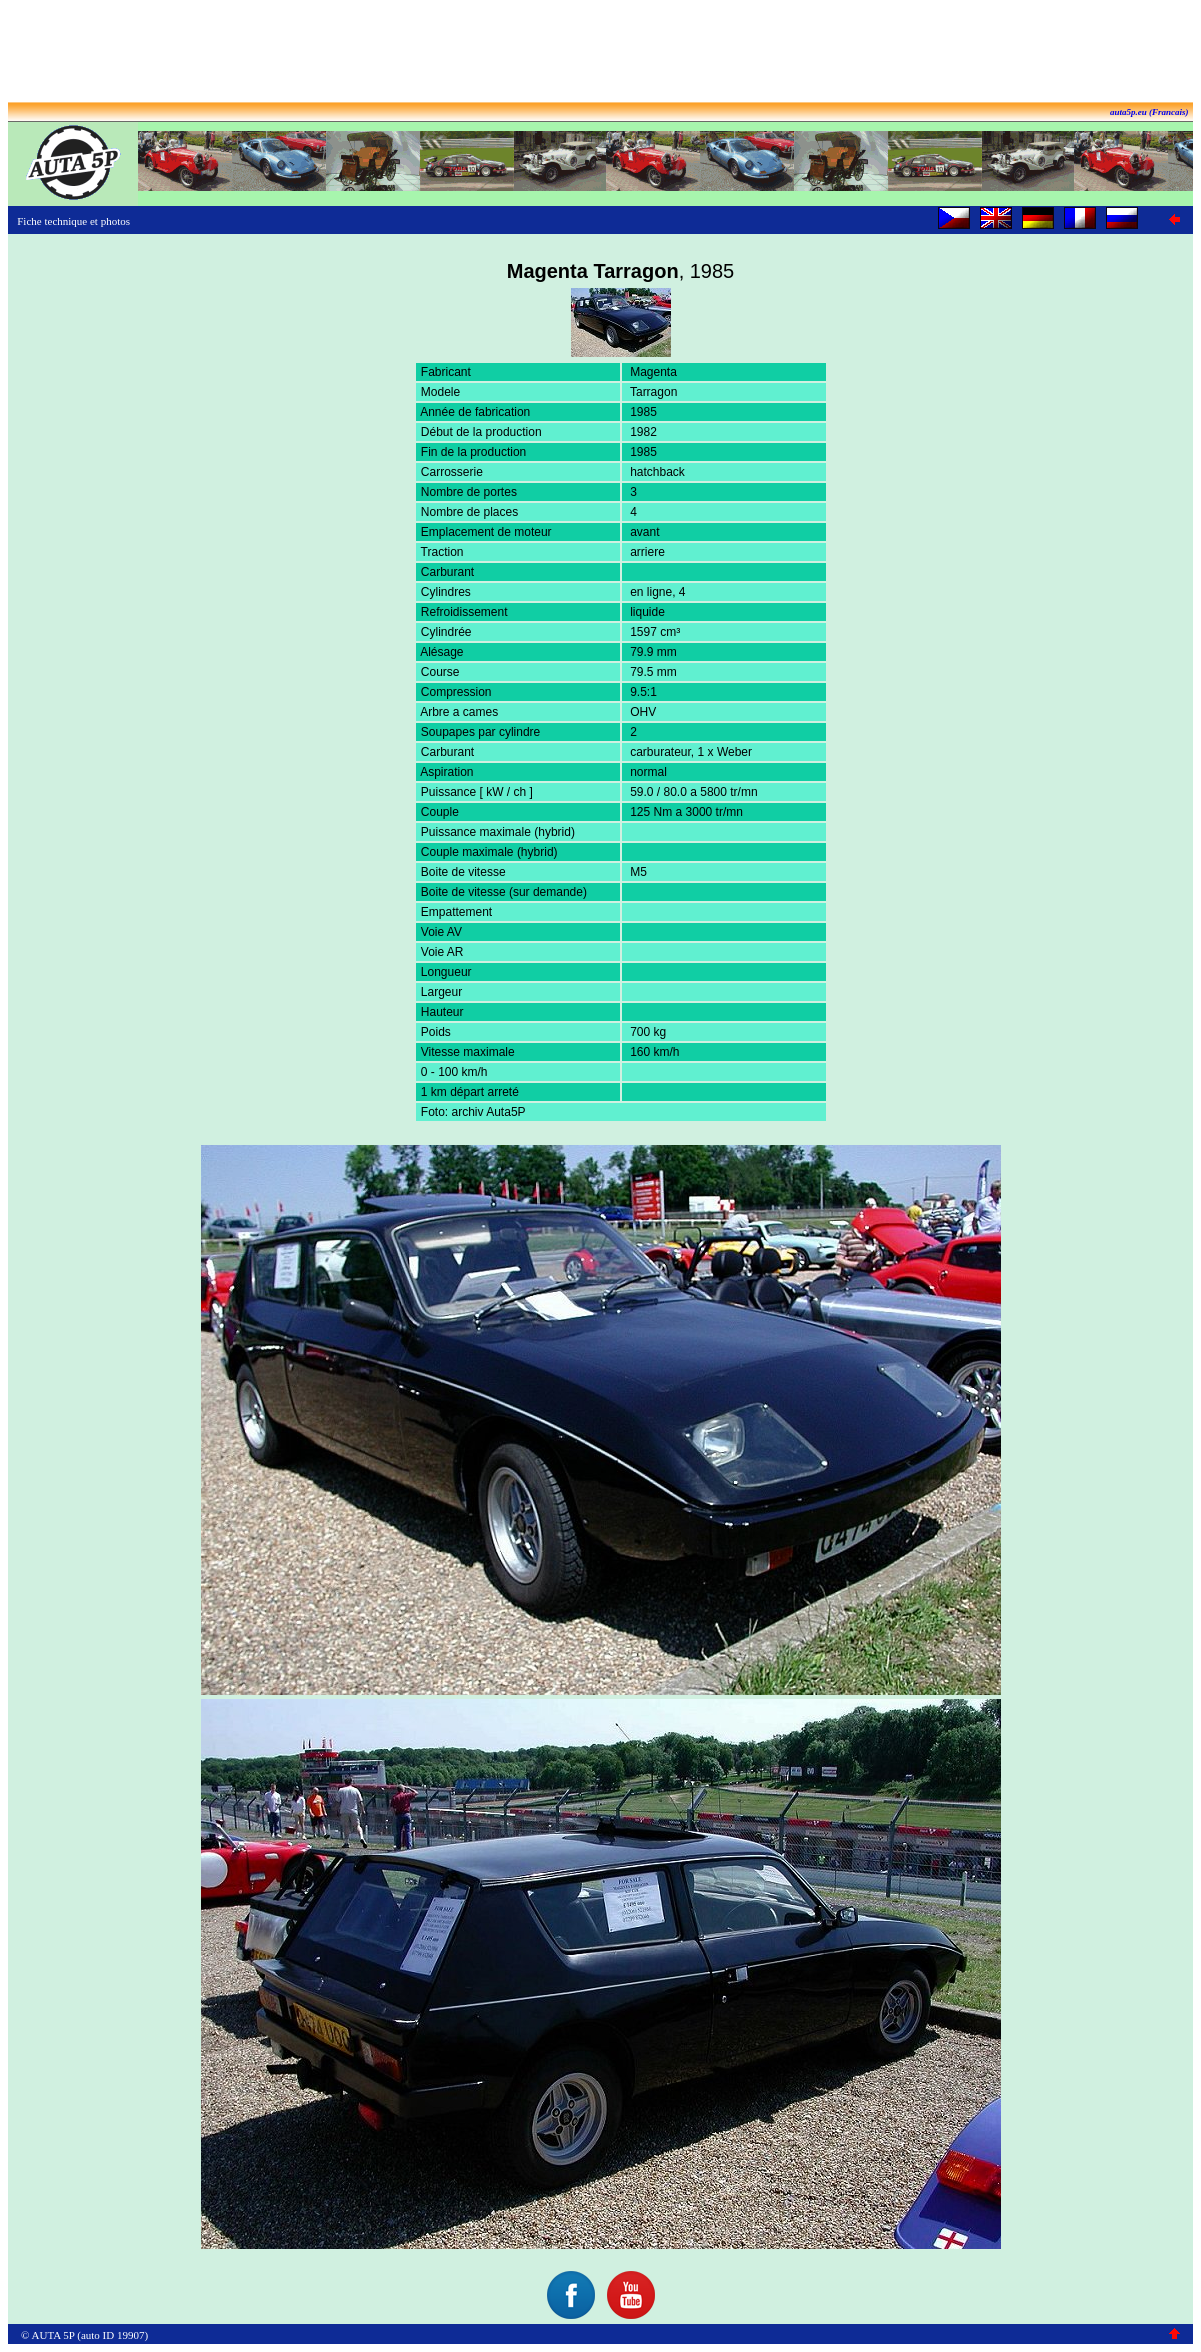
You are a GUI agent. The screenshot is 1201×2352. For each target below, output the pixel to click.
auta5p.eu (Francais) (1149, 112)
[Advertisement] (601, 53)
